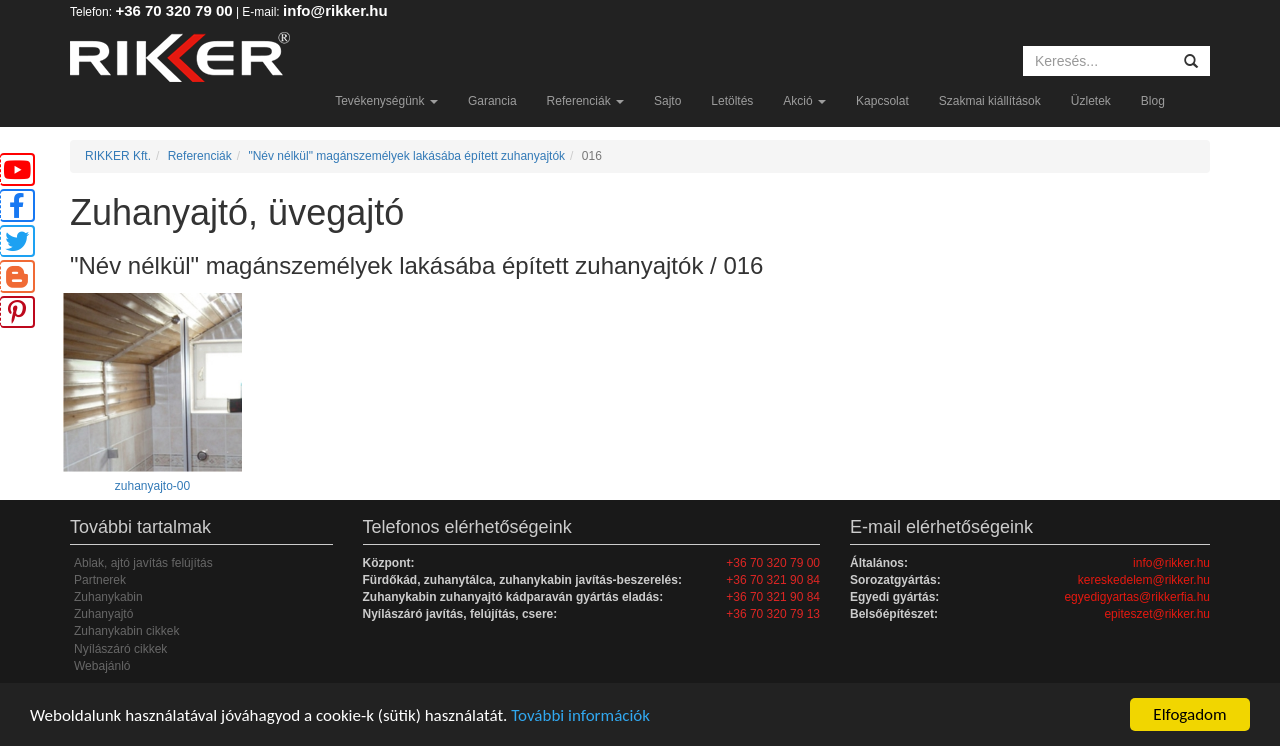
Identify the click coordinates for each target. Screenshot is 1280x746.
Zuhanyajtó (103, 614)
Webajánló (102, 666)
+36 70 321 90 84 (773, 580)
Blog (1153, 101)
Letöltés (732, 101)
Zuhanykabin (108, 597)
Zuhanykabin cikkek (126, 631)
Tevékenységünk (386, 101)
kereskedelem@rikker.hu (1144, 580)
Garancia (492, 101)
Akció (804, 101)
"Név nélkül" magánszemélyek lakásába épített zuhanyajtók (406, 156)
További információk (580, 715)
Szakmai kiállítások (990, 101)
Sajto (667, 101)
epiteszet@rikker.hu (1157, 614)
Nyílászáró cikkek (120, 649)
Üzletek (1091, 101)
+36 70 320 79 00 (173, 10)
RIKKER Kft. (118, 156)
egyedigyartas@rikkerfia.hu (1137, 597)
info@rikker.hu (335, 10)
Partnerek (100, 580)
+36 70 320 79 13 (773, 614)
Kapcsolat (882, 101)
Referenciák (585, 101)
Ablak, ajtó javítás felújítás (143, 563)
